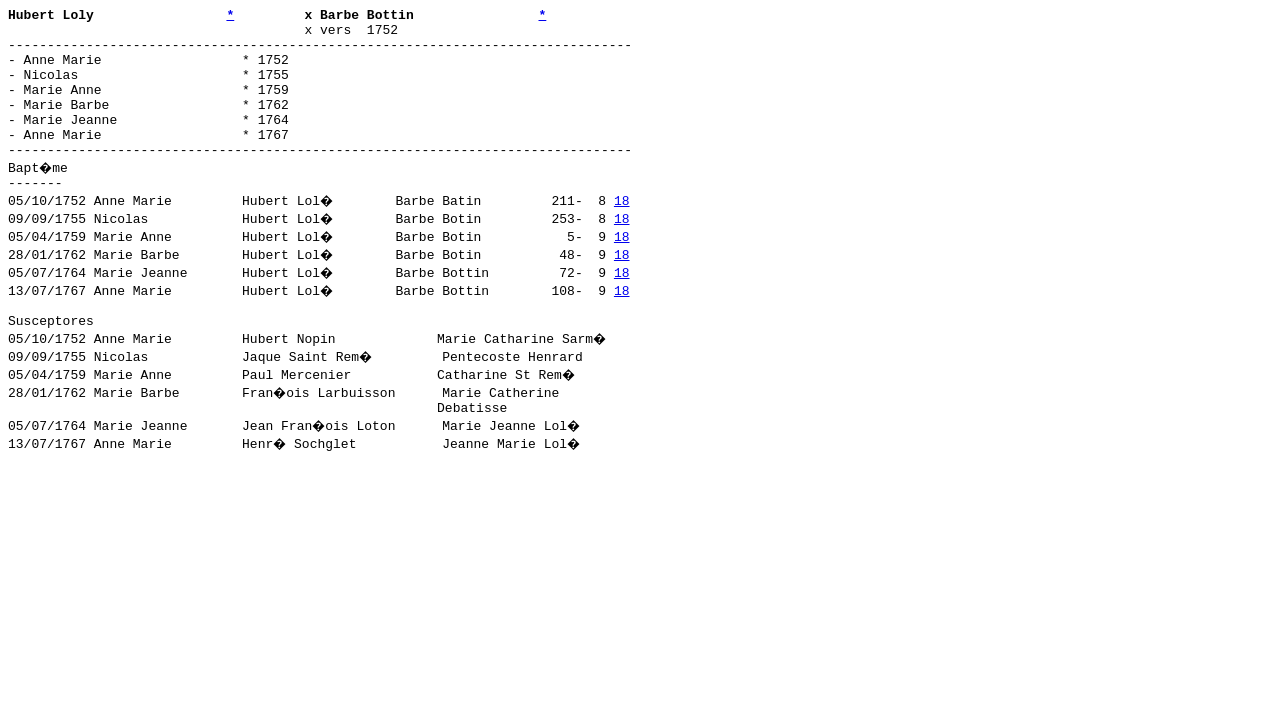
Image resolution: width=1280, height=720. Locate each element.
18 (624, 233)
